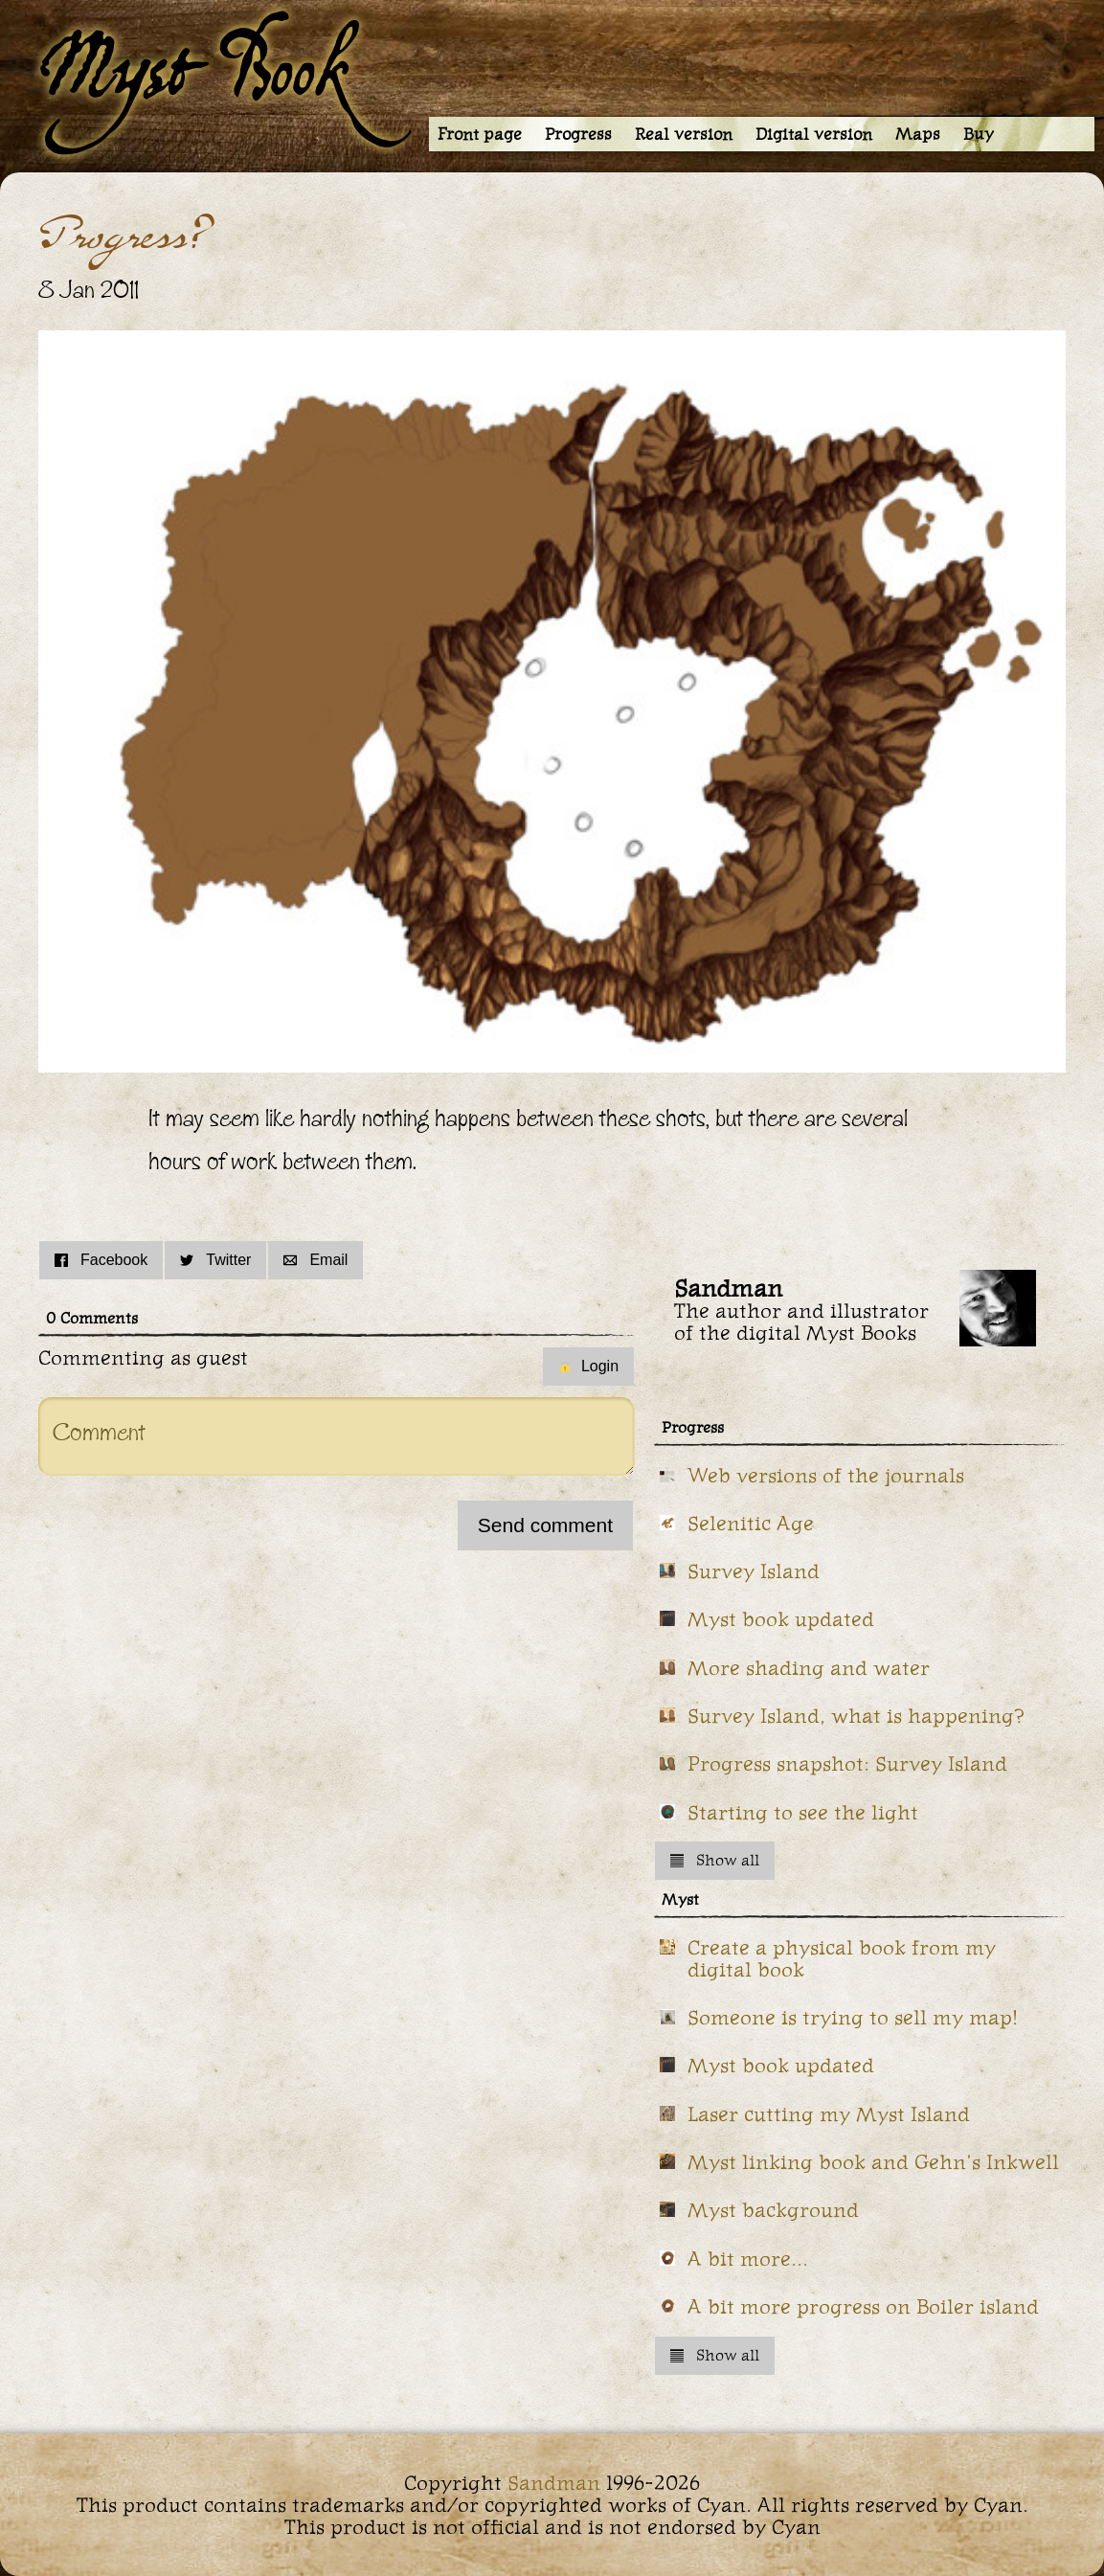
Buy (978, 134)
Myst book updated (780, 1619)
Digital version (813, 134)
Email (315, 1260)
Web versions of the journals (825, 1475)
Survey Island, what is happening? (856, 1716)
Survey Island (753, 1571)
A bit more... (747, 2259)
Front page (480, 134)
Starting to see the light (802, 1812)
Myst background (773, 2210)
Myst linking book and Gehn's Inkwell (873, 2162)
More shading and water (808, 1668)
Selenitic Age (750, 1523)
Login (588, 1366)
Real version (683, 134)
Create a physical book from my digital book (841, 1958)
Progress (578, 134)
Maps (917, 134)
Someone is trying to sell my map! (853, 2017)
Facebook (101, 1260)
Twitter (215, 1260)
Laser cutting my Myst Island (828, 2114)
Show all (714, 1860)
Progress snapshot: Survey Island (847, 1763)
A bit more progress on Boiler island (863, 2306)
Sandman (553, 2483)
